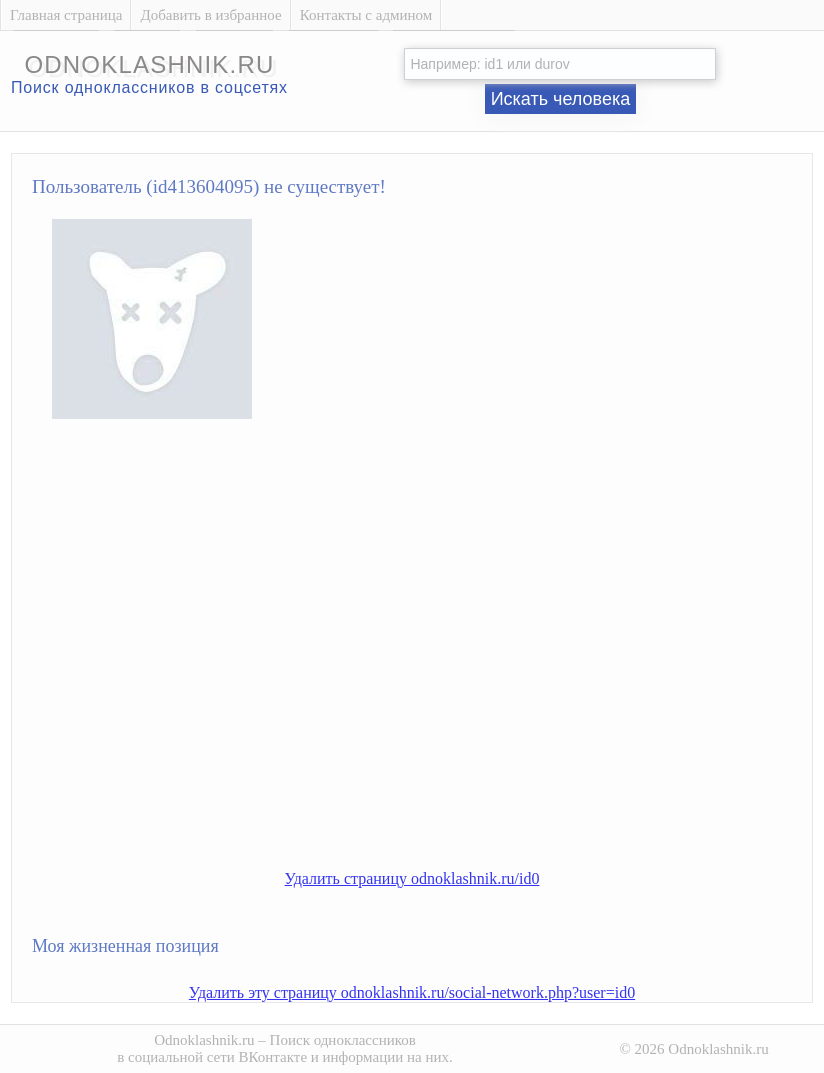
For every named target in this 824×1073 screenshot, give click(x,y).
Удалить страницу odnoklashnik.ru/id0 (412, 878)
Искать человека (561, 99)
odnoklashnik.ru (149, 64)
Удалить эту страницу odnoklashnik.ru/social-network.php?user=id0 (412, 992)
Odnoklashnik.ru (204, 1040)
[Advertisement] (187, 660)
